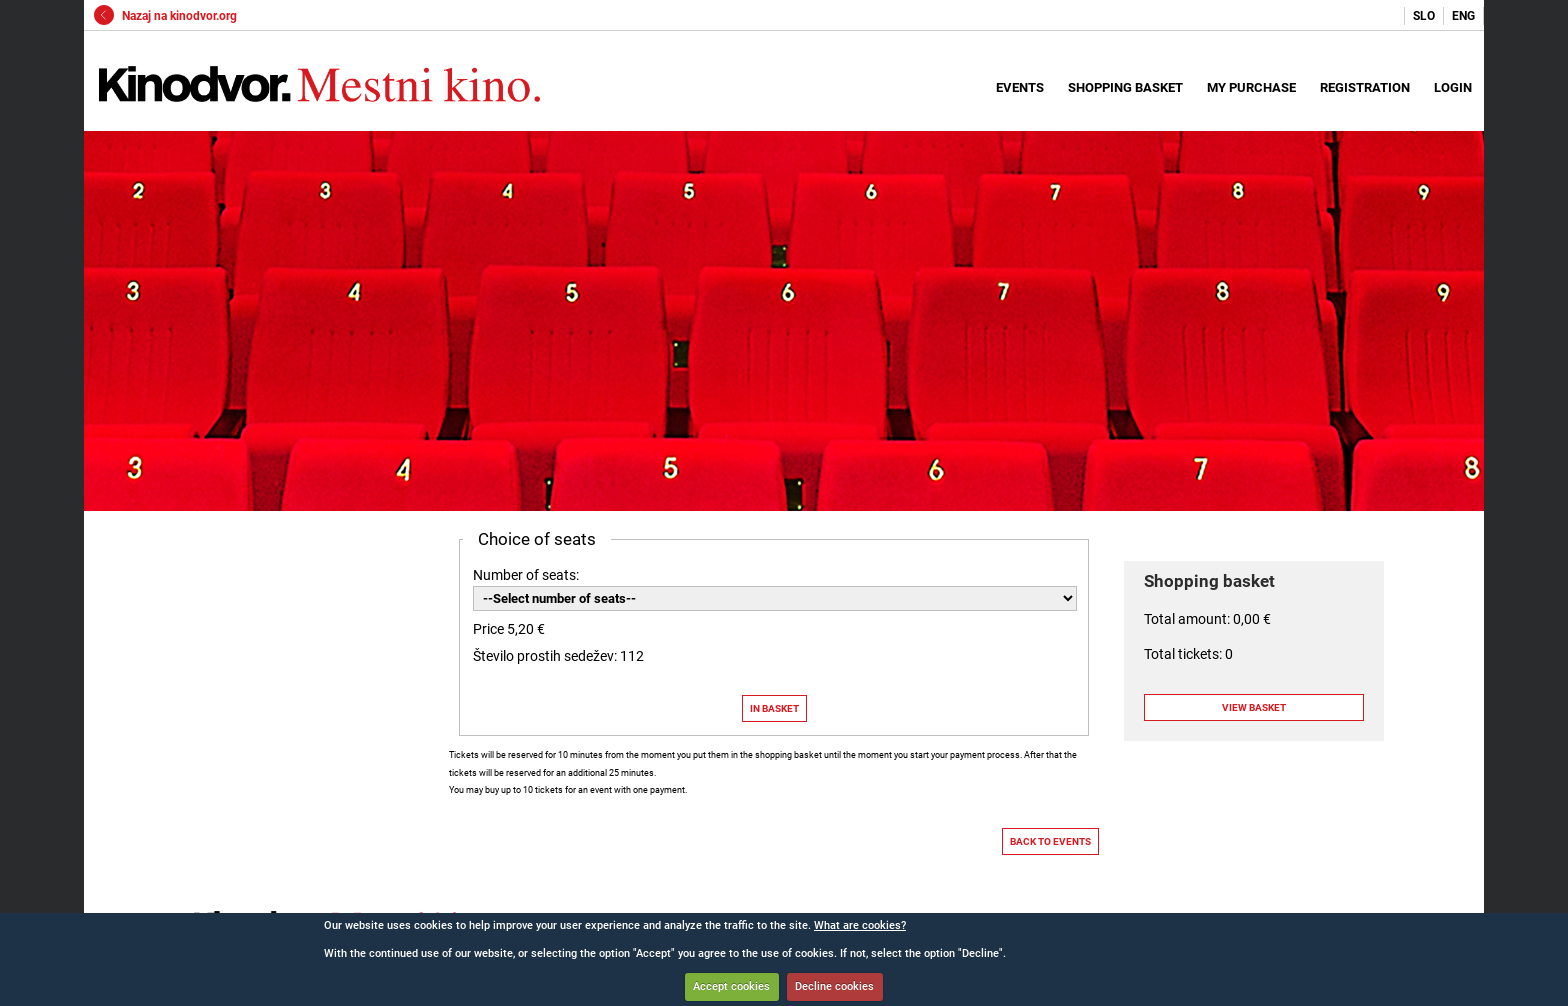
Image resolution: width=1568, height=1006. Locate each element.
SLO (1424, 16)
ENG (1463, 16)
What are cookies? (860, 925)
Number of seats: (526, 575)
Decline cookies (834, 986)
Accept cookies (731, 986)
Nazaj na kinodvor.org (165, 16)
